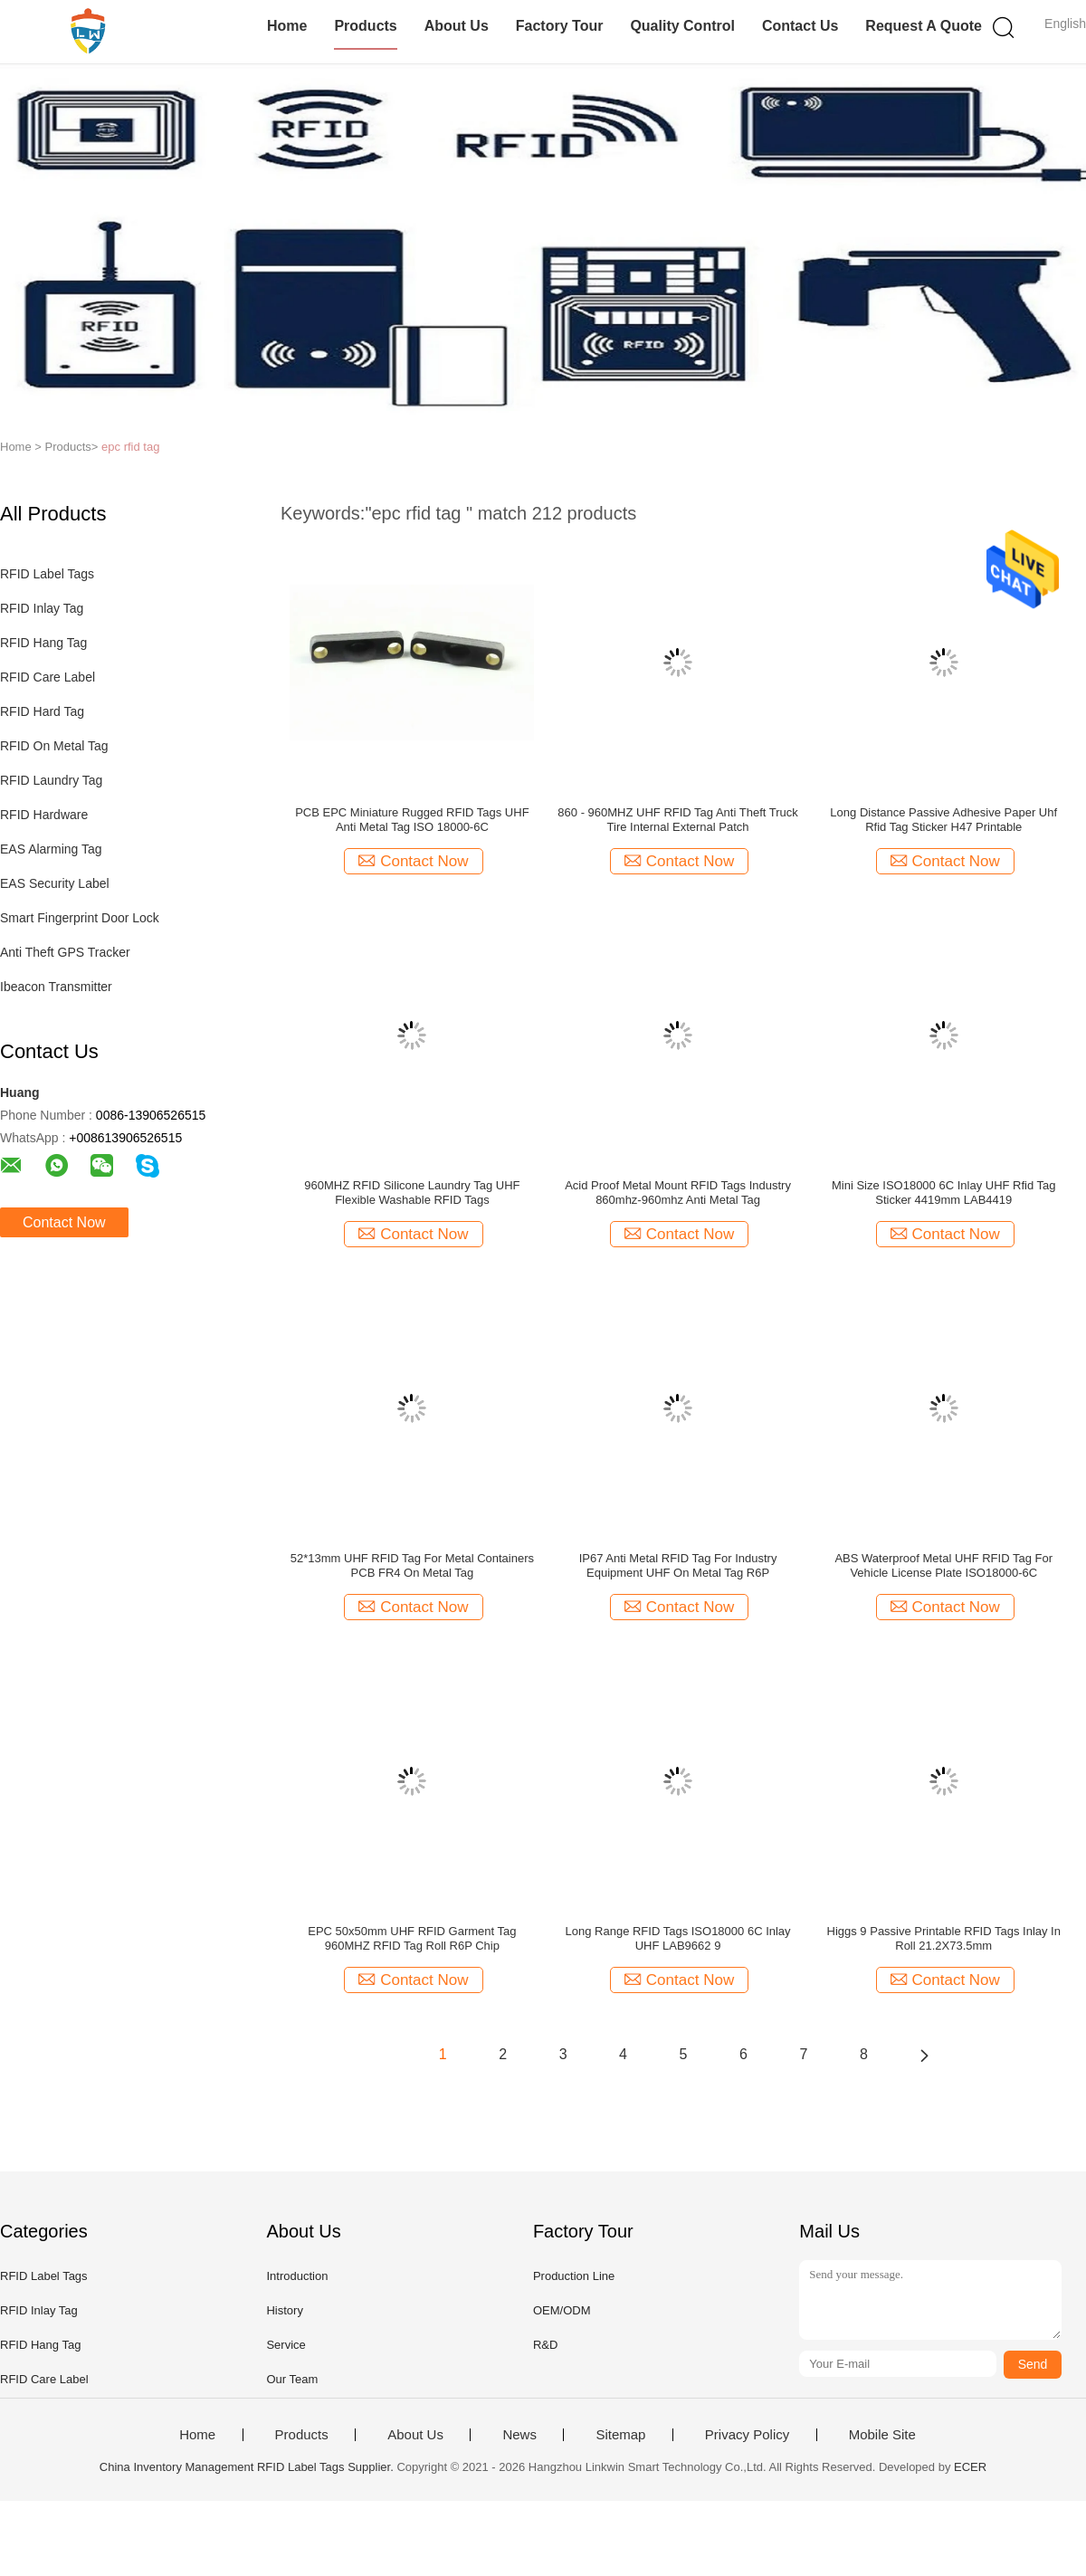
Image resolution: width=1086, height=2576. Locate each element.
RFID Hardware (44, 814)
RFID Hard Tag (42, 711)
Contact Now (64, 1222)
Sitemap (620, 2434)
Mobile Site (882, 2434)
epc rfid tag (130, 446)
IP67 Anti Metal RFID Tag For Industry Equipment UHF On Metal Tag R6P (678, 1565)
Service (285, 2345)
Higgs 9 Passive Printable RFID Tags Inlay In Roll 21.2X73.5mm (944, 1938)
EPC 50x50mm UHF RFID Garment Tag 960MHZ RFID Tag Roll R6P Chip (412, 1938)
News (519, 2434)
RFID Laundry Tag (51, 780)
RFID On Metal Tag (54, 746)
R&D (545, 2345)
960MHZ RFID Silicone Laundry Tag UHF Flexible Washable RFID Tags (411, 1192)
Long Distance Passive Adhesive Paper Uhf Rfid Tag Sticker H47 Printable (943, 820)
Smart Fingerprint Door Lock (79, 918)
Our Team (292, 2379)
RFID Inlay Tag (41, 608)
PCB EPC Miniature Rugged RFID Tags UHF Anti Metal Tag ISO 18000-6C (412, 820)
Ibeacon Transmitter (56, 986)
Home (287, 25)
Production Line (573, 2276)
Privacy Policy (747, 2434)
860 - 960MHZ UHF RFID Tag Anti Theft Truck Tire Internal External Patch (677, 820)
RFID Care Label (47, 677)
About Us (456, 25)
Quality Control (682, 25)
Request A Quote (923, 25)
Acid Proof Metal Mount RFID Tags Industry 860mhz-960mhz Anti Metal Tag (678, 1192)
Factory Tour (560, 25)
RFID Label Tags (47, 574)
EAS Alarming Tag (51, 849)
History (284, 2310)
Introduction (297, 2276)
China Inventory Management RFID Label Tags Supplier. (248, 2467)
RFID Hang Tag (43, 642)
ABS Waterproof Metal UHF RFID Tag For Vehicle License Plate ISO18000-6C (943, 1565)
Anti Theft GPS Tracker (65, 952)
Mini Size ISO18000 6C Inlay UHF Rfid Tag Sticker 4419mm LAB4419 (944, 1192)
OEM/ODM (562, 2310)
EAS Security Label (55, 883)
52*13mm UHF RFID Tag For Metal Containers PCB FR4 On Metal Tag (412, 1565)
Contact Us (800, 25)
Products (365, 25)
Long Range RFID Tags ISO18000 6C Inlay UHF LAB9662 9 (678, 1938)
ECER (970, 2467)
